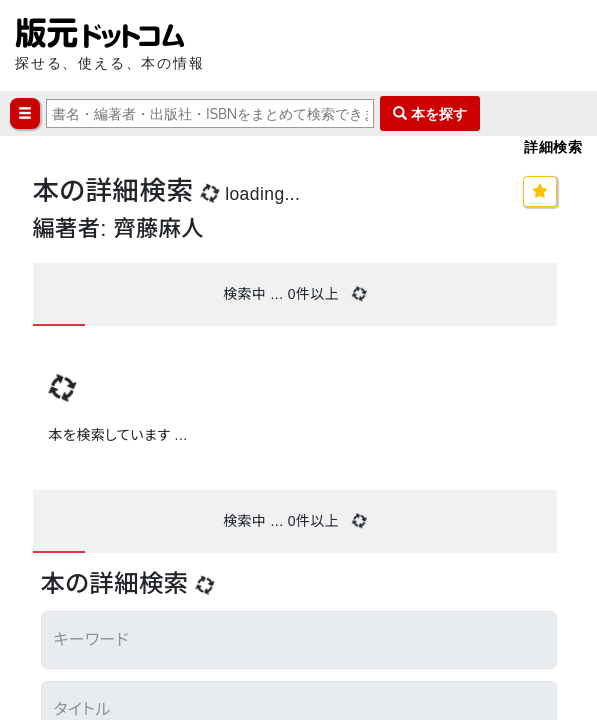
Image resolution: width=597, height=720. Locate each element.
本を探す (430, 113)
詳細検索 (553, 146)
